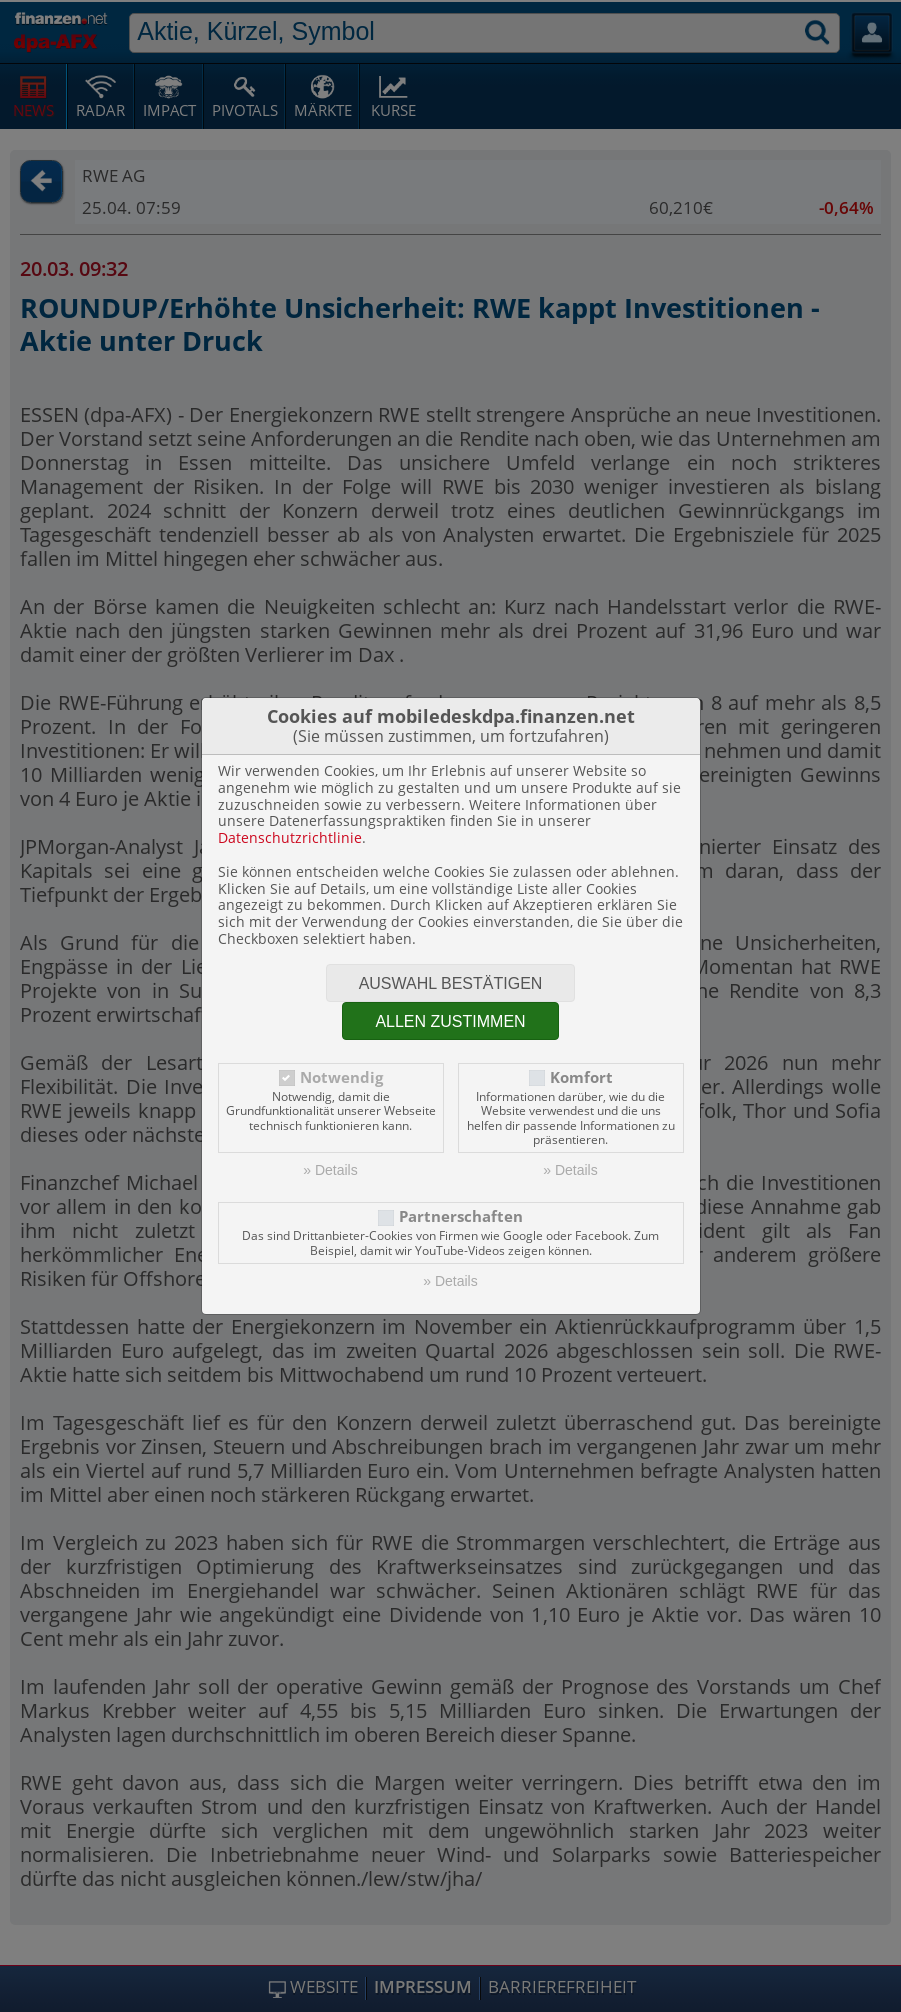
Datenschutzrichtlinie (290, 837)
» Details (330, 1170)
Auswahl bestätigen (451, 983)
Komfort (581, 1077)
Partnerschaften (461, 1216)
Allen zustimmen (450, 1021)
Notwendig (341, 1077)
